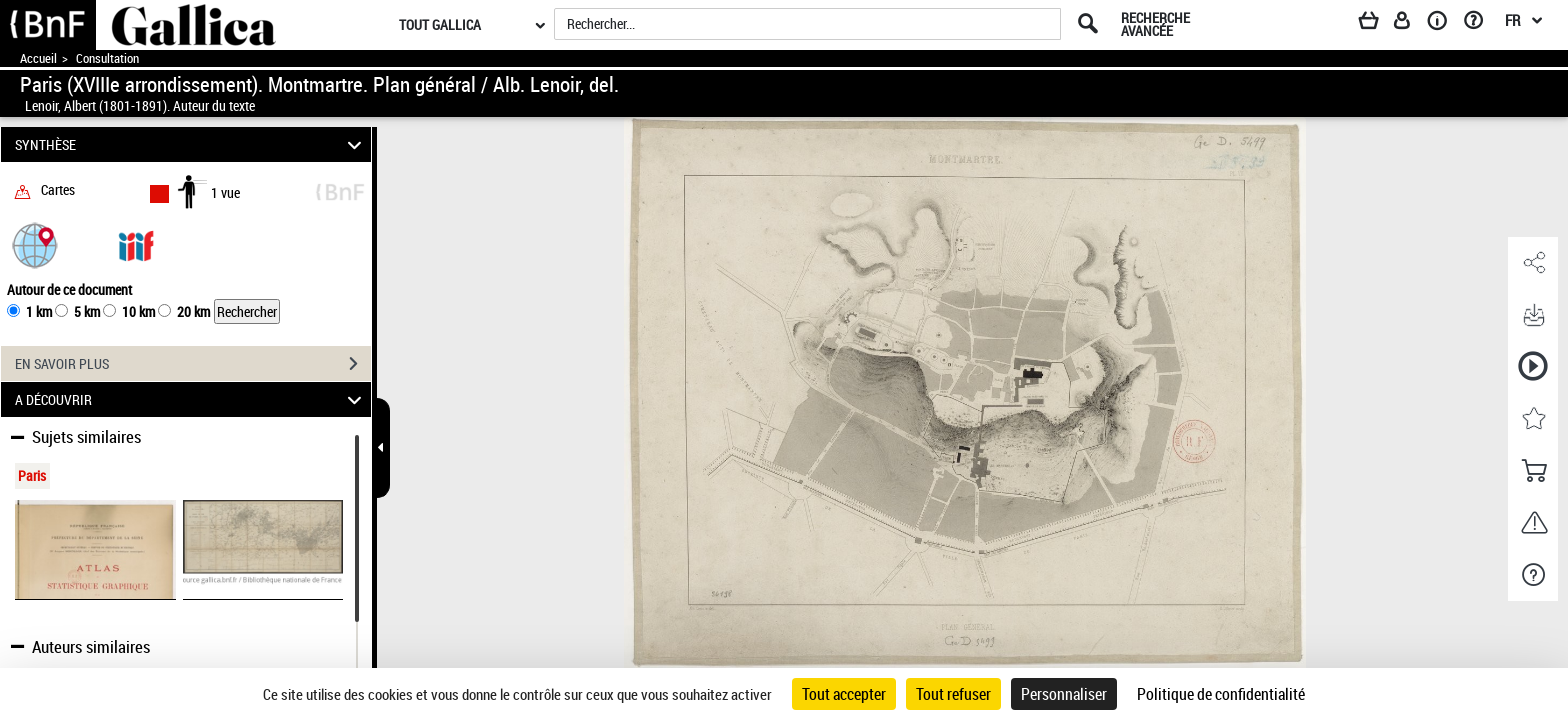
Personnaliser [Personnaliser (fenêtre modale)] (1064, 694)
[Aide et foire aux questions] (1480, 24)
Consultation (107, 58)
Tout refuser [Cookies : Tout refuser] (953, 694)
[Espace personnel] (1411, 24)
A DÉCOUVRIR (191, 399)
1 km (39, 311)
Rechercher (247, 311)
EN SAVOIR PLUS (193, 364)
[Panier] (1378, 24)
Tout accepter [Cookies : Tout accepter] (844, 694)
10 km (138, 311)
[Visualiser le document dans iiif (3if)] (136, 244)
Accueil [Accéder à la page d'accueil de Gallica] (38, 58)
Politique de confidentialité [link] (1221, 694)
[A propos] (1444, 24)
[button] (35, 244)
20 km (193, 311)
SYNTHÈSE (191, 144)
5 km (87, 311)
